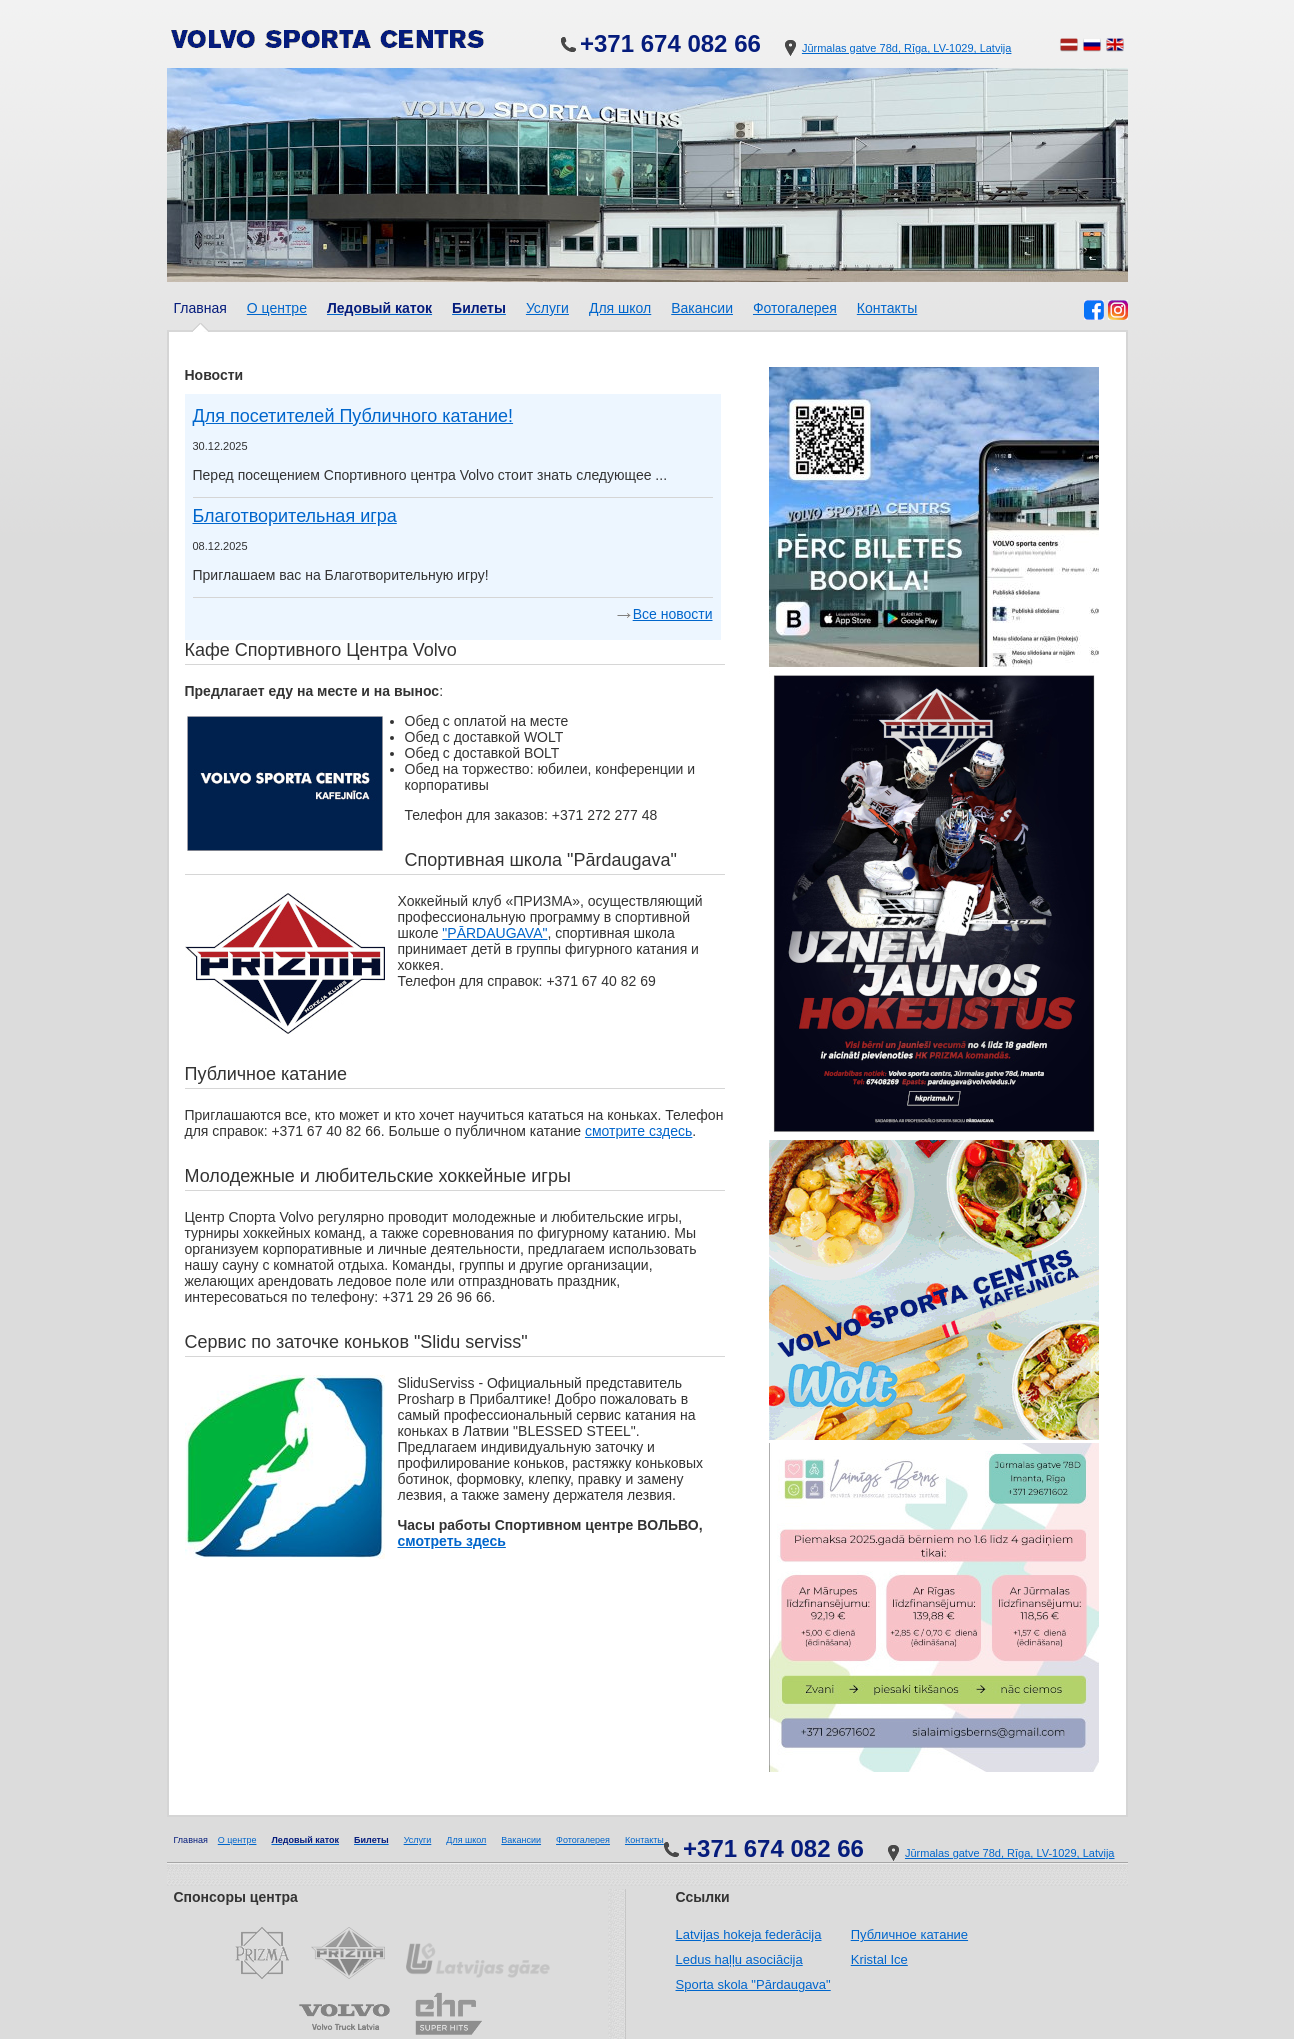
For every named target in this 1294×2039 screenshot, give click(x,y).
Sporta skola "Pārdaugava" (753, 1984)
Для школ (620, 308)
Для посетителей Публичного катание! (353, 416)
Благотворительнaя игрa (295, 516)
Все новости (673, 614)
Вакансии (702, 308)
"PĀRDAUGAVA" (494, 933)
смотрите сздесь (638, 1131)
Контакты (887, 308)
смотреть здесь (452, 1541)
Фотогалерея (795, 308)
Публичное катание (909, 1934)
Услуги (547, 308)
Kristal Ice (879, 1959)
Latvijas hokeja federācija (749, 1934)
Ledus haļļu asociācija (739, 1959)
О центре (277, 308)
